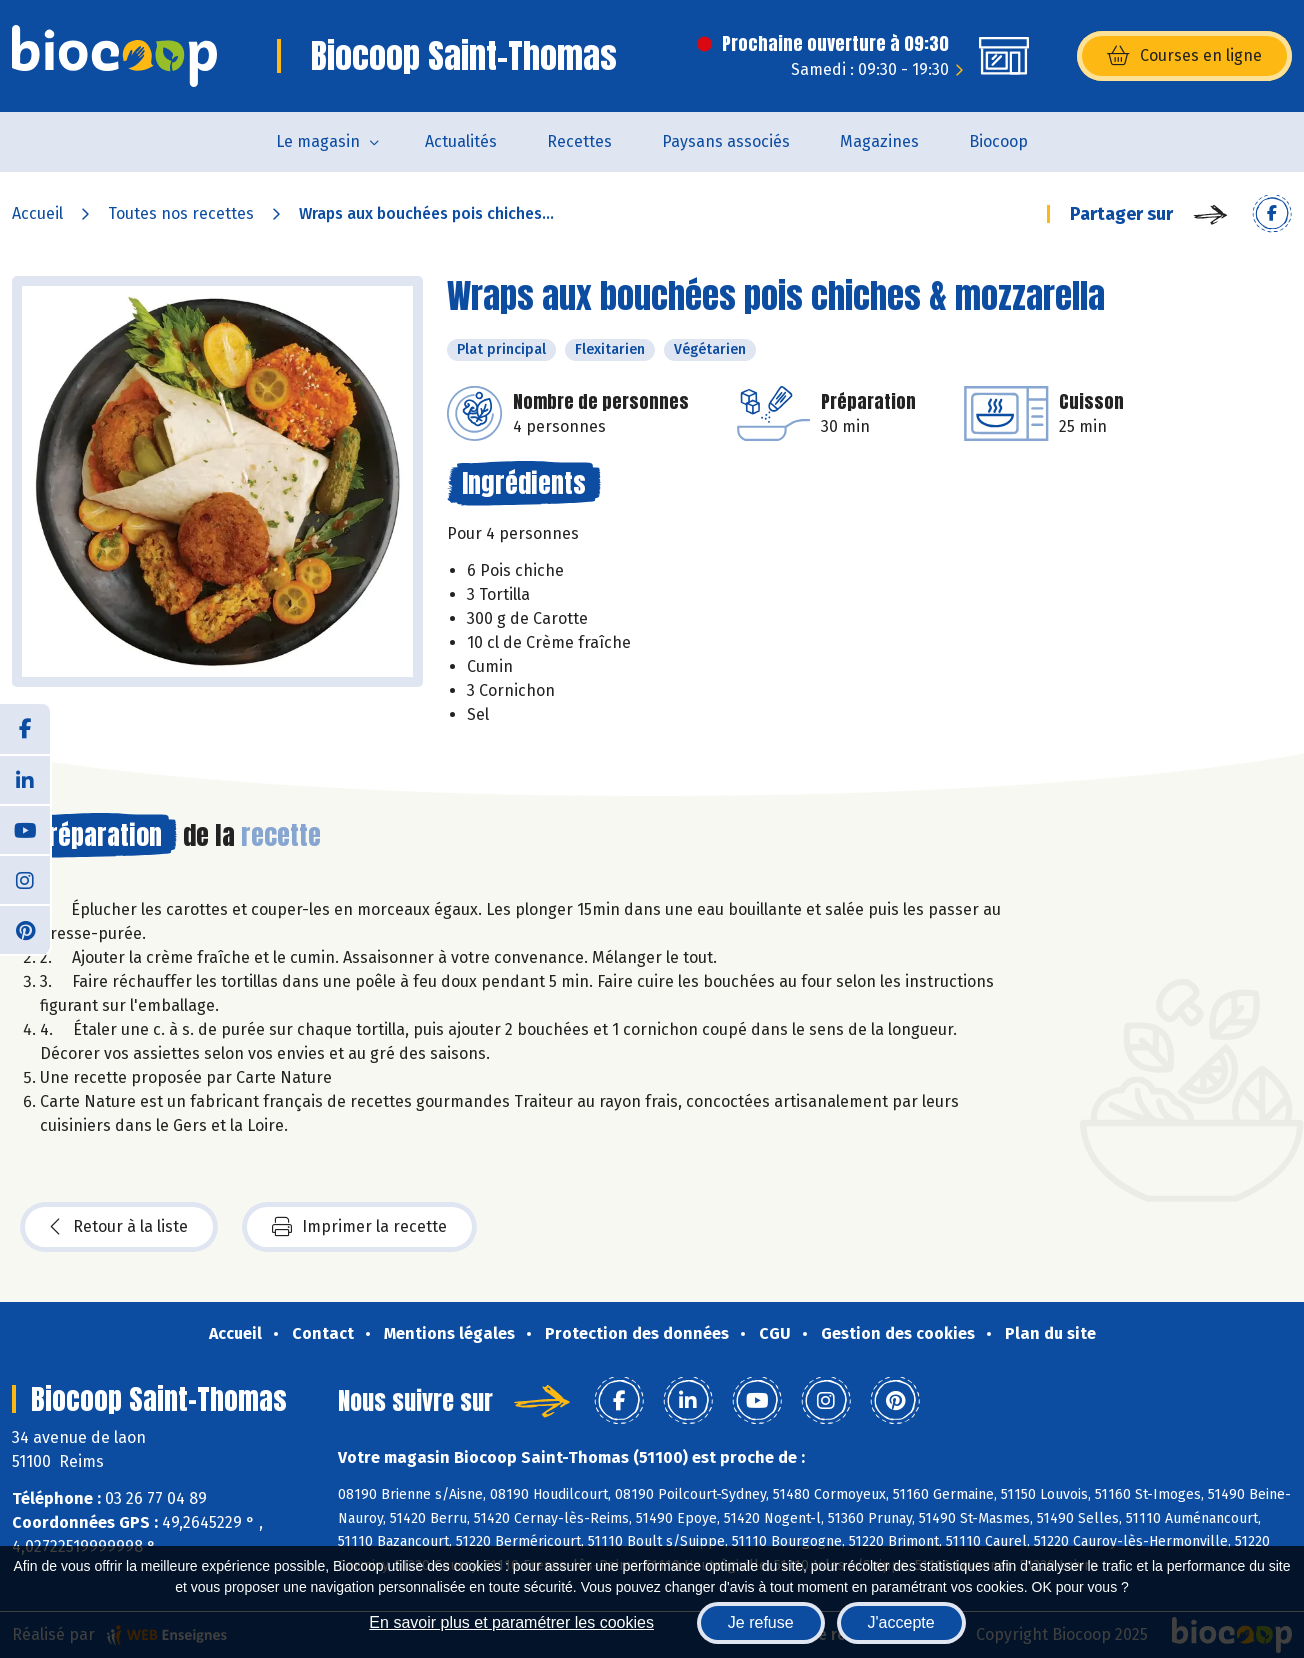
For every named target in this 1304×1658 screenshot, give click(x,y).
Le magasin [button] (318, 141)
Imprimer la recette (359, 1227)
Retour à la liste (119, 1227)
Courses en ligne (1184, 56)
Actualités (461, 141)
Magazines (879, 141)
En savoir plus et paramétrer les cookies (511, 1622)
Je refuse (761, 1622)
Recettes (579, 141)
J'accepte (901, 1622)
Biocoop (998, 141)
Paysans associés (726, 141)
